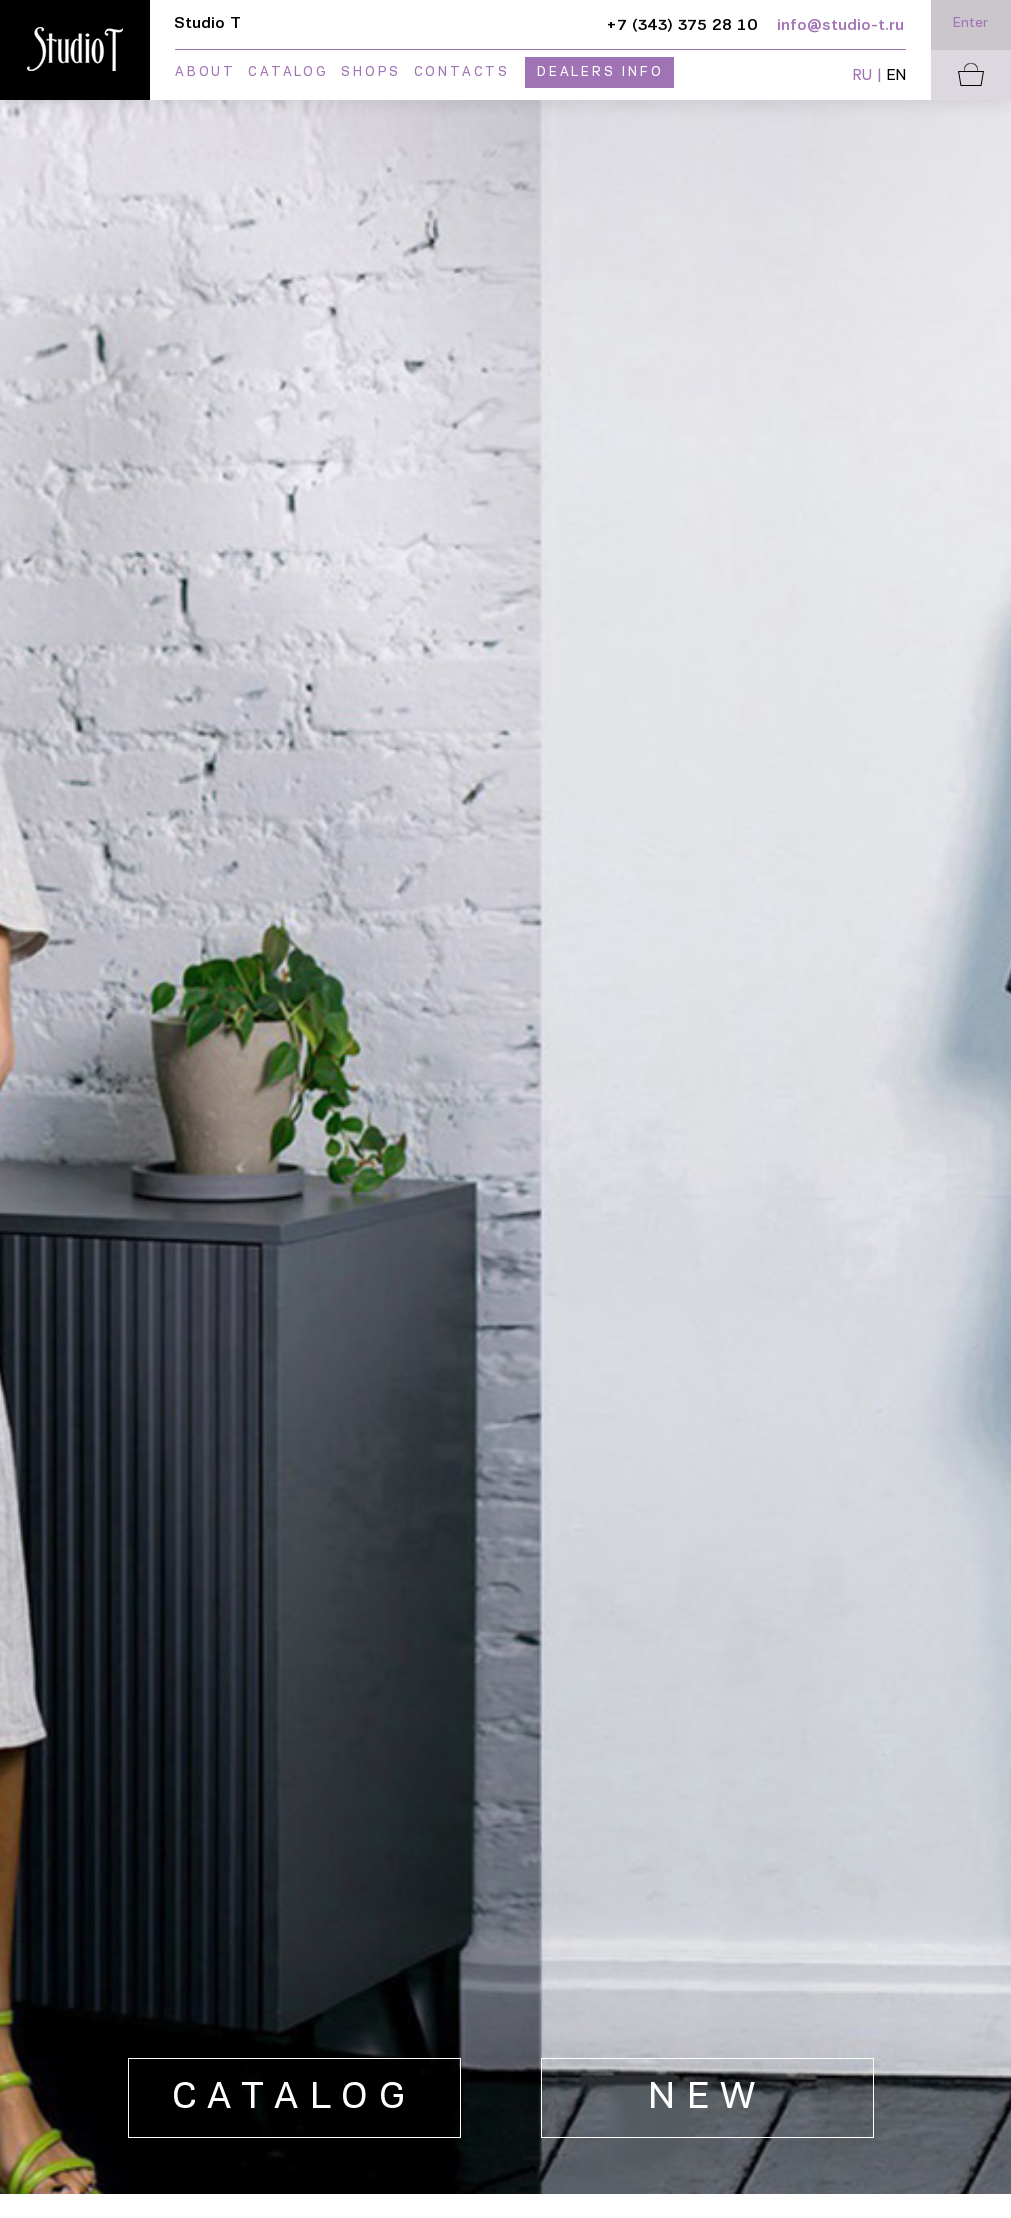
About (205, 72)
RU (862, 76)
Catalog (288, 72)
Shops (371, 72)
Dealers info (600, 72)
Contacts (462, 72)
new (707, 2098)
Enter (970, 23)
